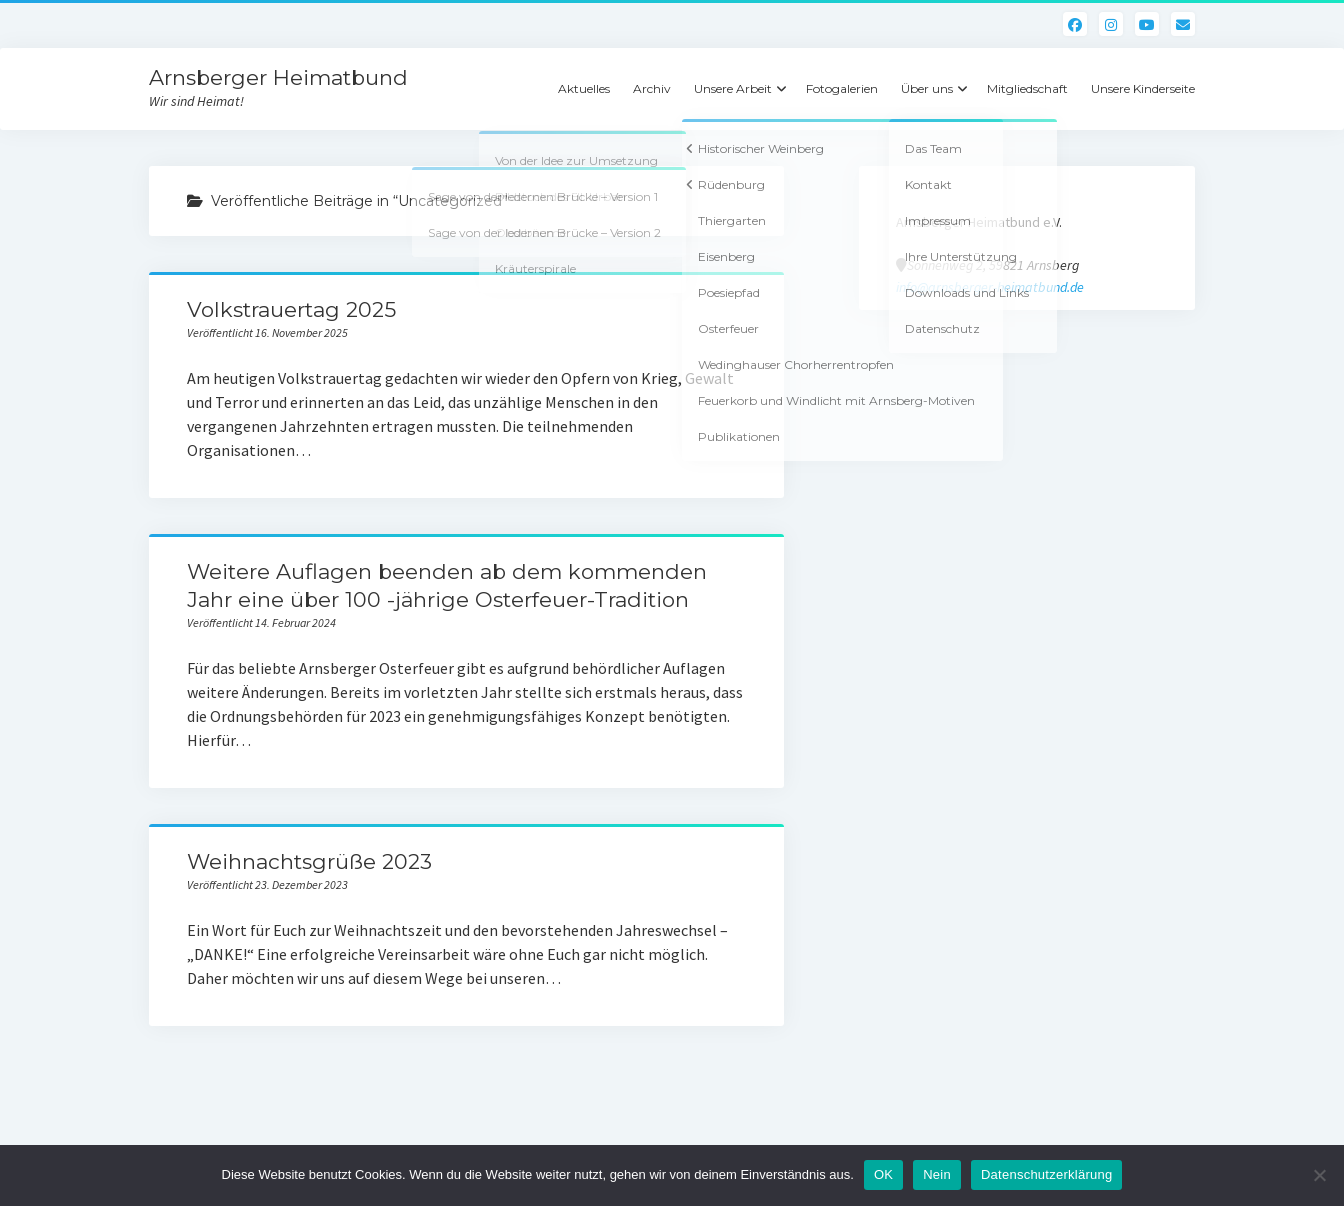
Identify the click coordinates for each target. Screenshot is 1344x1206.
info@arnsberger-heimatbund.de (990, 287)
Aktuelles (584, 88)
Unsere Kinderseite (1143, 88)
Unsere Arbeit (733, 88)
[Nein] (1319, 1175)
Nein (937, 1174)
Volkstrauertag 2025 (291, 309)
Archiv (652, 88)
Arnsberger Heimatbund (278, 77)
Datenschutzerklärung (1046, 1174)
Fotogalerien (842, 88)
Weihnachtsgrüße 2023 (309, 861)
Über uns (927, 88)
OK (883, 1174)
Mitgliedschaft (1027, 88)
